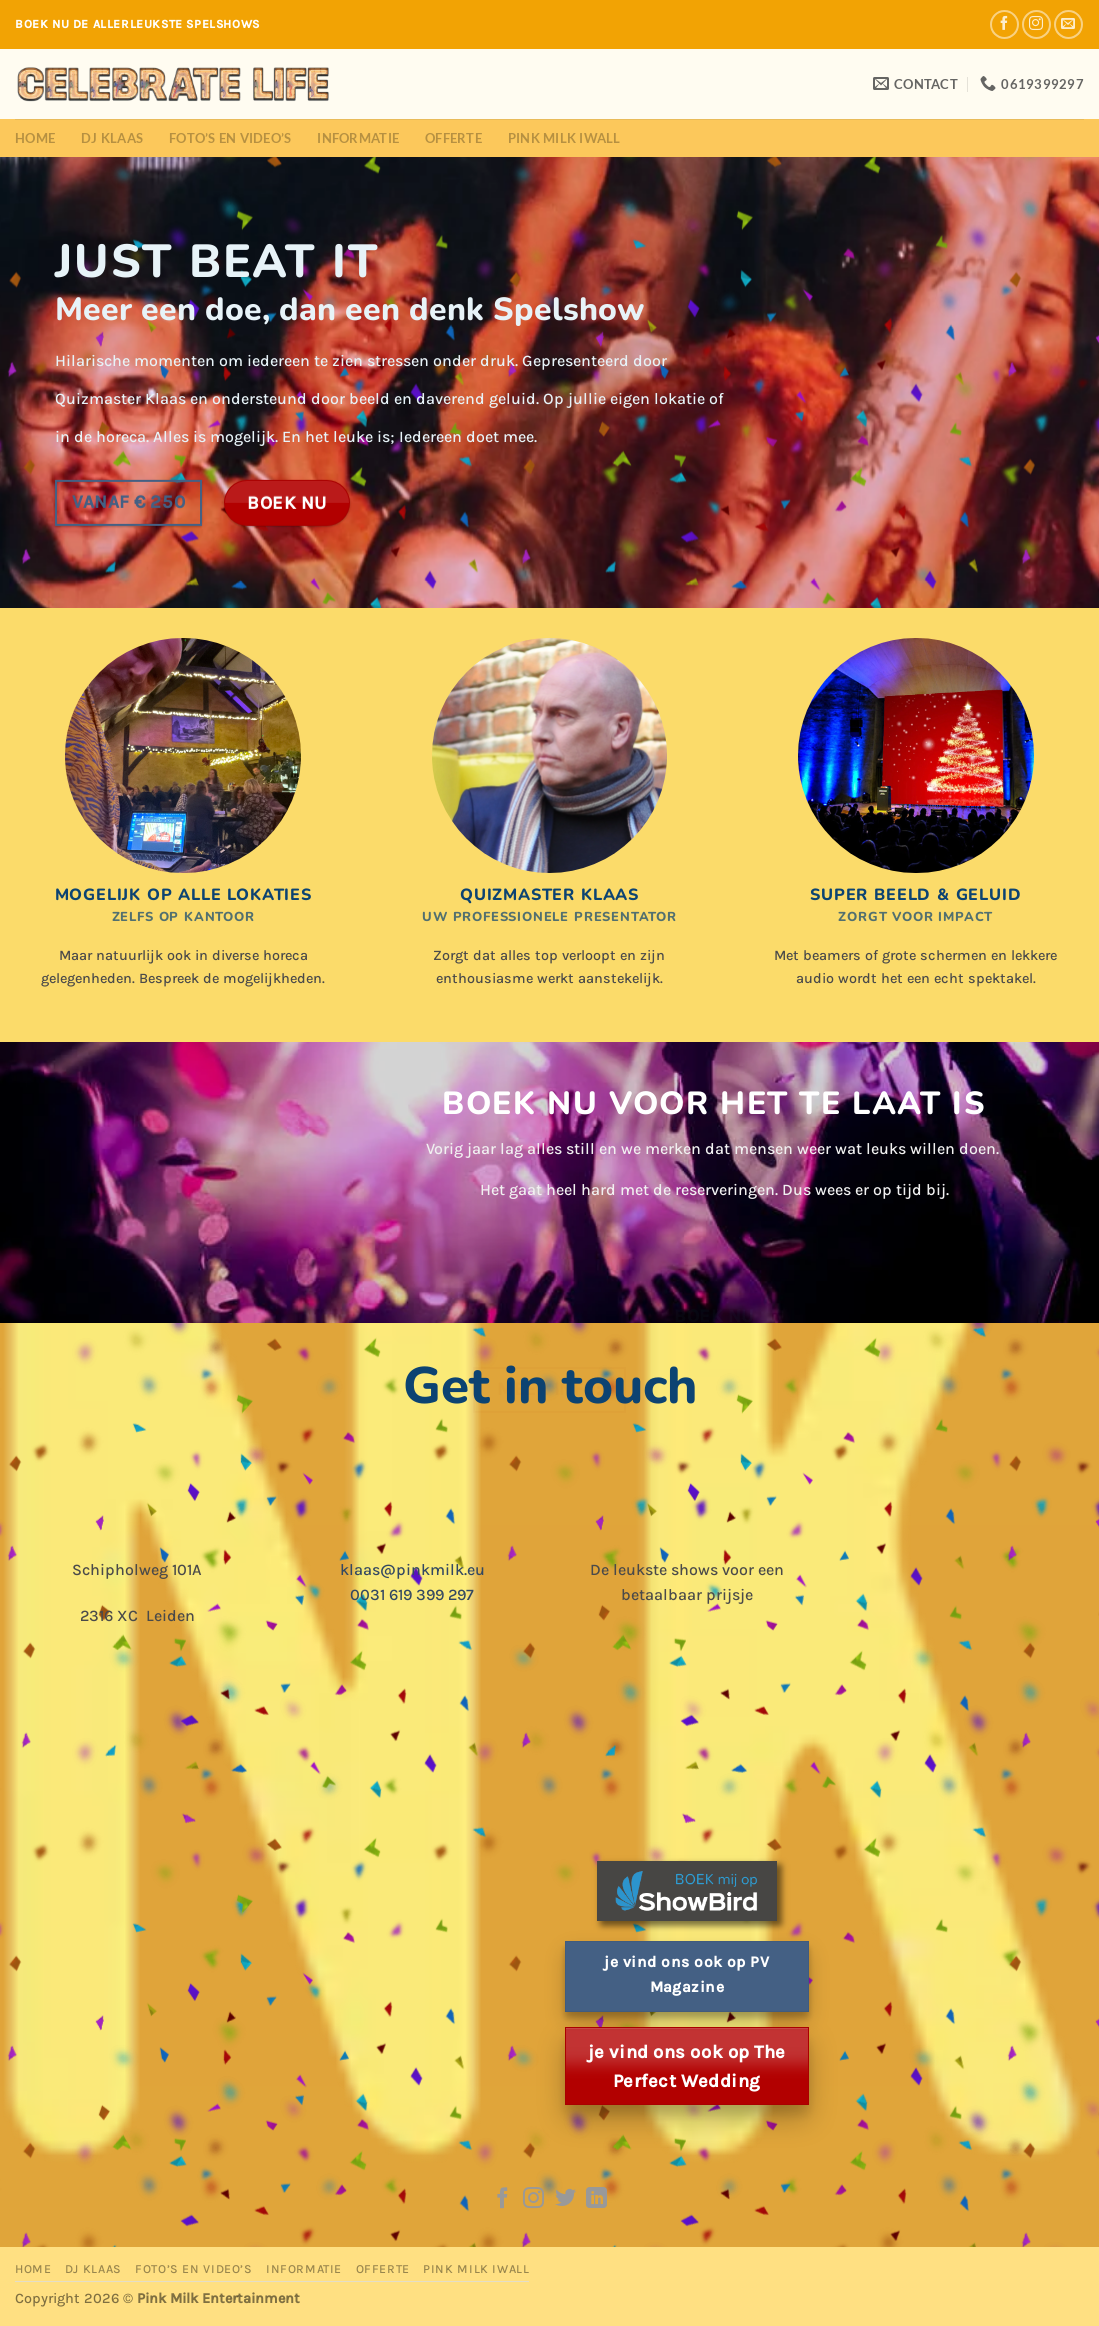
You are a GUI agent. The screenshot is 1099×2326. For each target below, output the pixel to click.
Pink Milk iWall (564, 138)
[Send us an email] (1068, 24)
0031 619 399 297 (412, 1594)
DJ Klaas (112, 138)
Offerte (453, 138)
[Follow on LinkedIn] (596, 2199)
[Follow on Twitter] (565, 2199)
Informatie (358, 138)
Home (35, 138)
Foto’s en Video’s (230, 138)
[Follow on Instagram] (1036, 24)
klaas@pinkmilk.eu (412, 1569)
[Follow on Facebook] (1004, 24)
